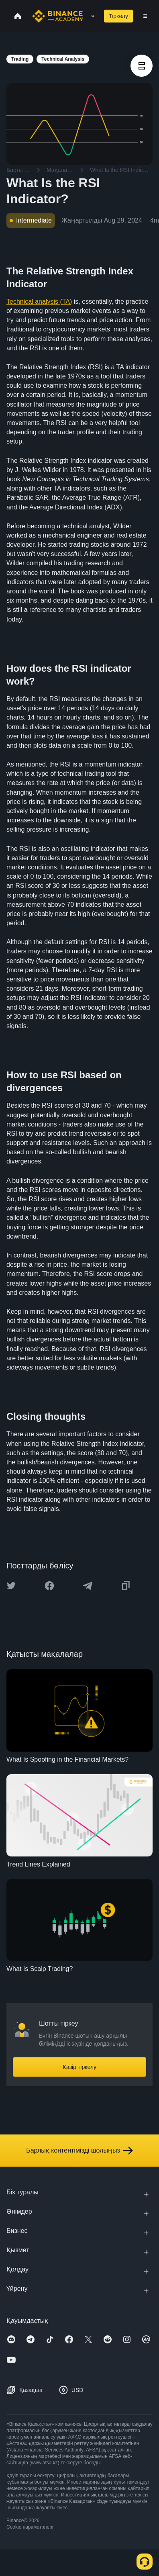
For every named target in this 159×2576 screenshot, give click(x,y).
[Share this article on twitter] (11, 1586)
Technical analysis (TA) (39, 301)
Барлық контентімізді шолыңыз (79, 2151)
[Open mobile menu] (145, 16)
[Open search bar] (90, 16)
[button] (145, 16)
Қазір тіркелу (79, 2067)
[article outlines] (141, 66)
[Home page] (57, 16)
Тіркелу (118, 16)
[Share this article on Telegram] (87, 1586)
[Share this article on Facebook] (49, 1586)
